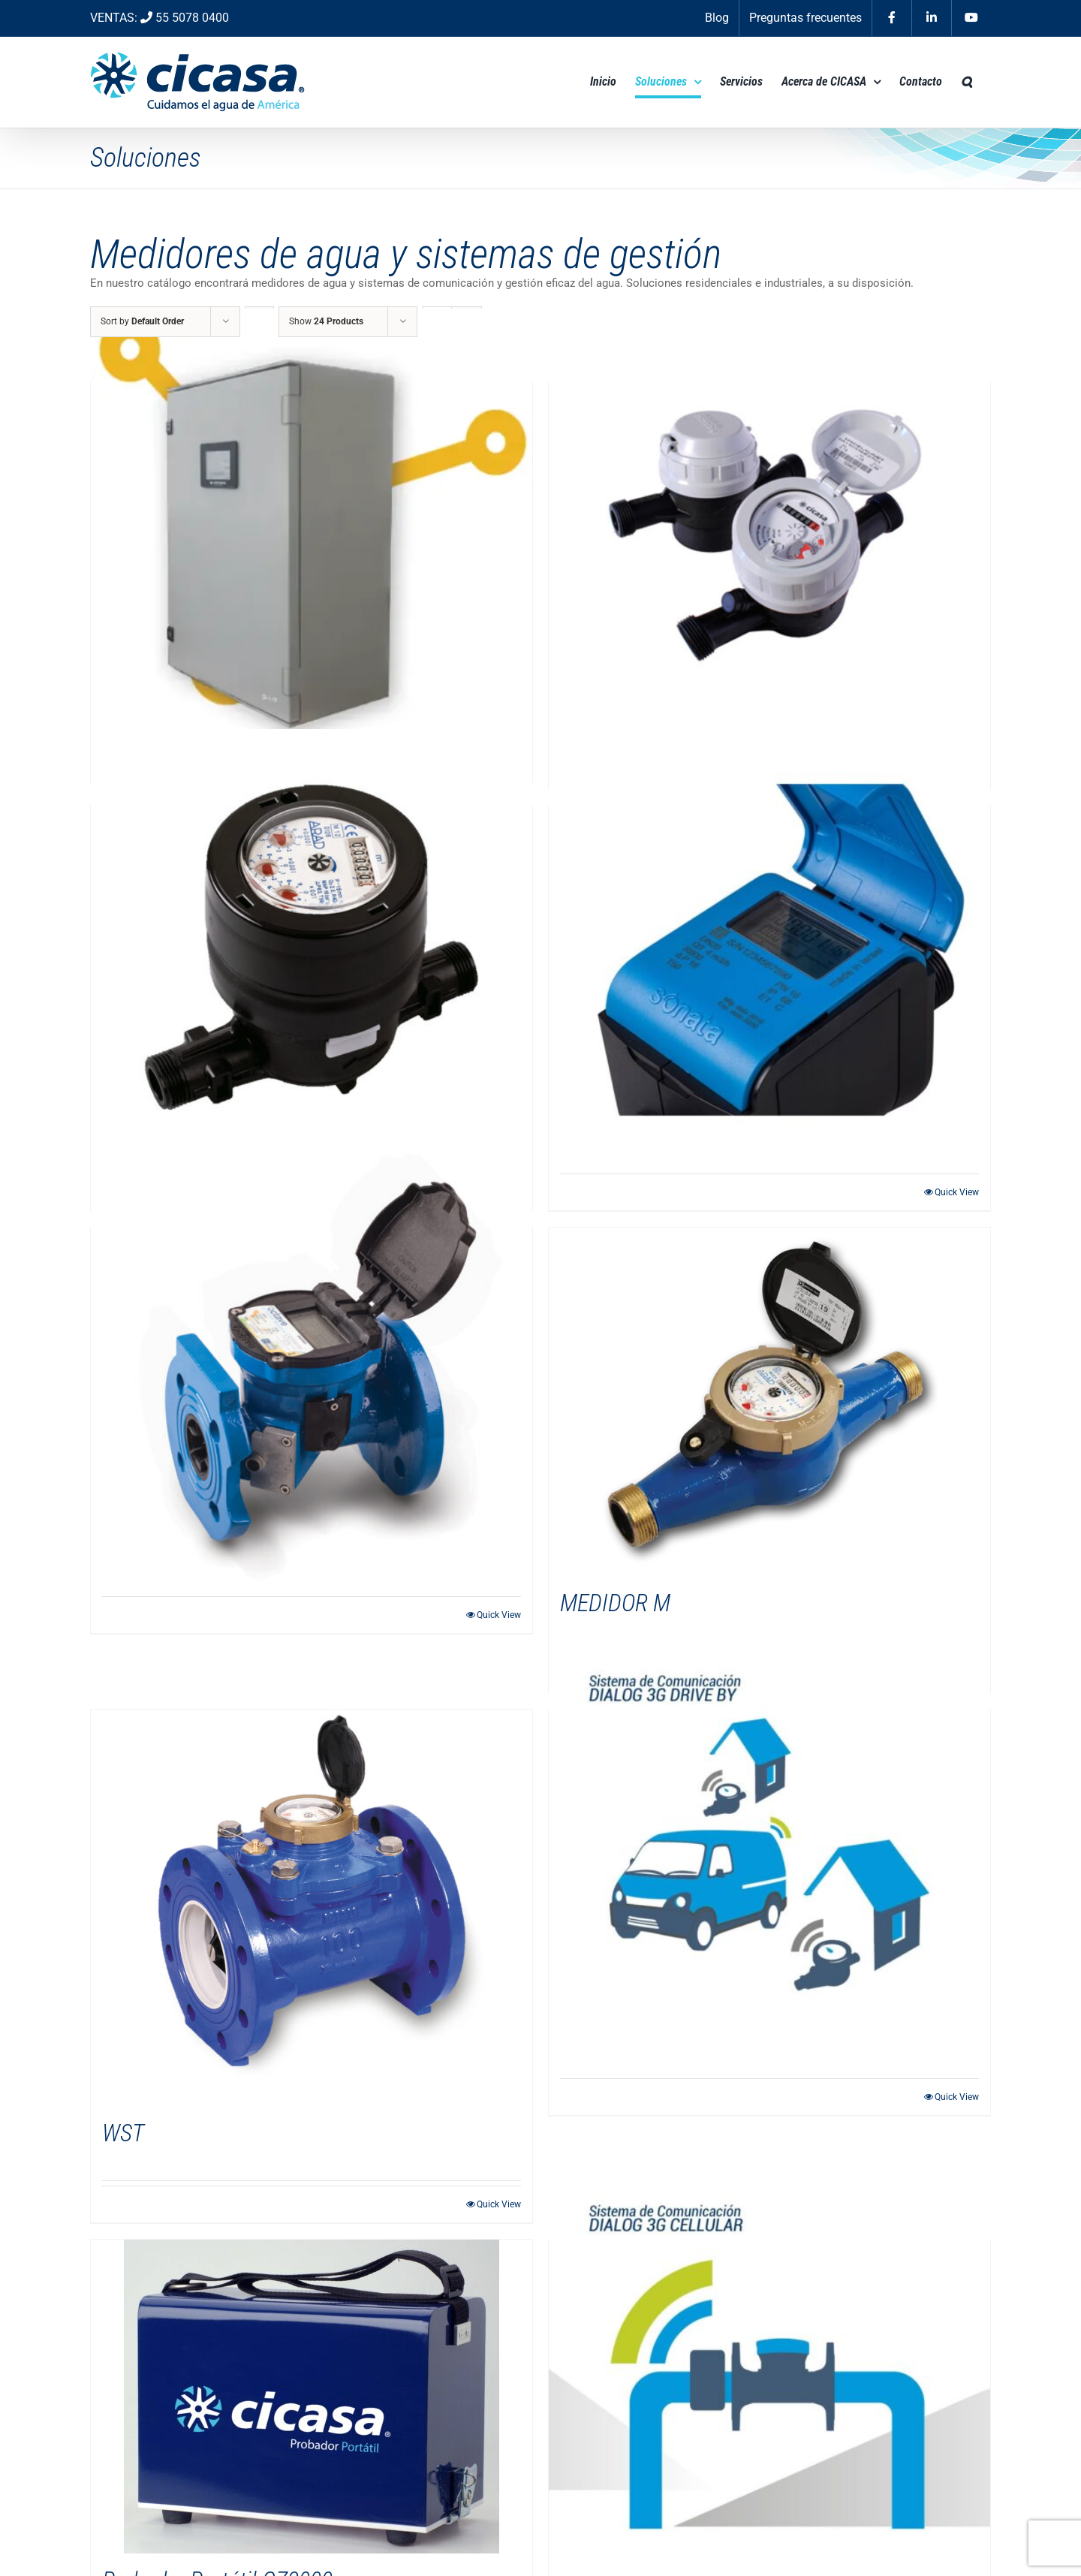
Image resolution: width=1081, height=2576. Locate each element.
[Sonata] (769, 950)
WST (123, 2133)
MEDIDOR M (615, 1603)
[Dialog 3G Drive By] (769, 1854)
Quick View (957, 1192)
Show (326, 321)
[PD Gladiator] (311, 950)
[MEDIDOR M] (769, 1402)
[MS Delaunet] (769, 527)
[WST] (311, 1908)
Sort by (142, 321)
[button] (966, 81)
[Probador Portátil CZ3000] (311, 2396)
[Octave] (311, 1372)
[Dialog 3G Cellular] (769, 2384)
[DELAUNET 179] (311, 524)
